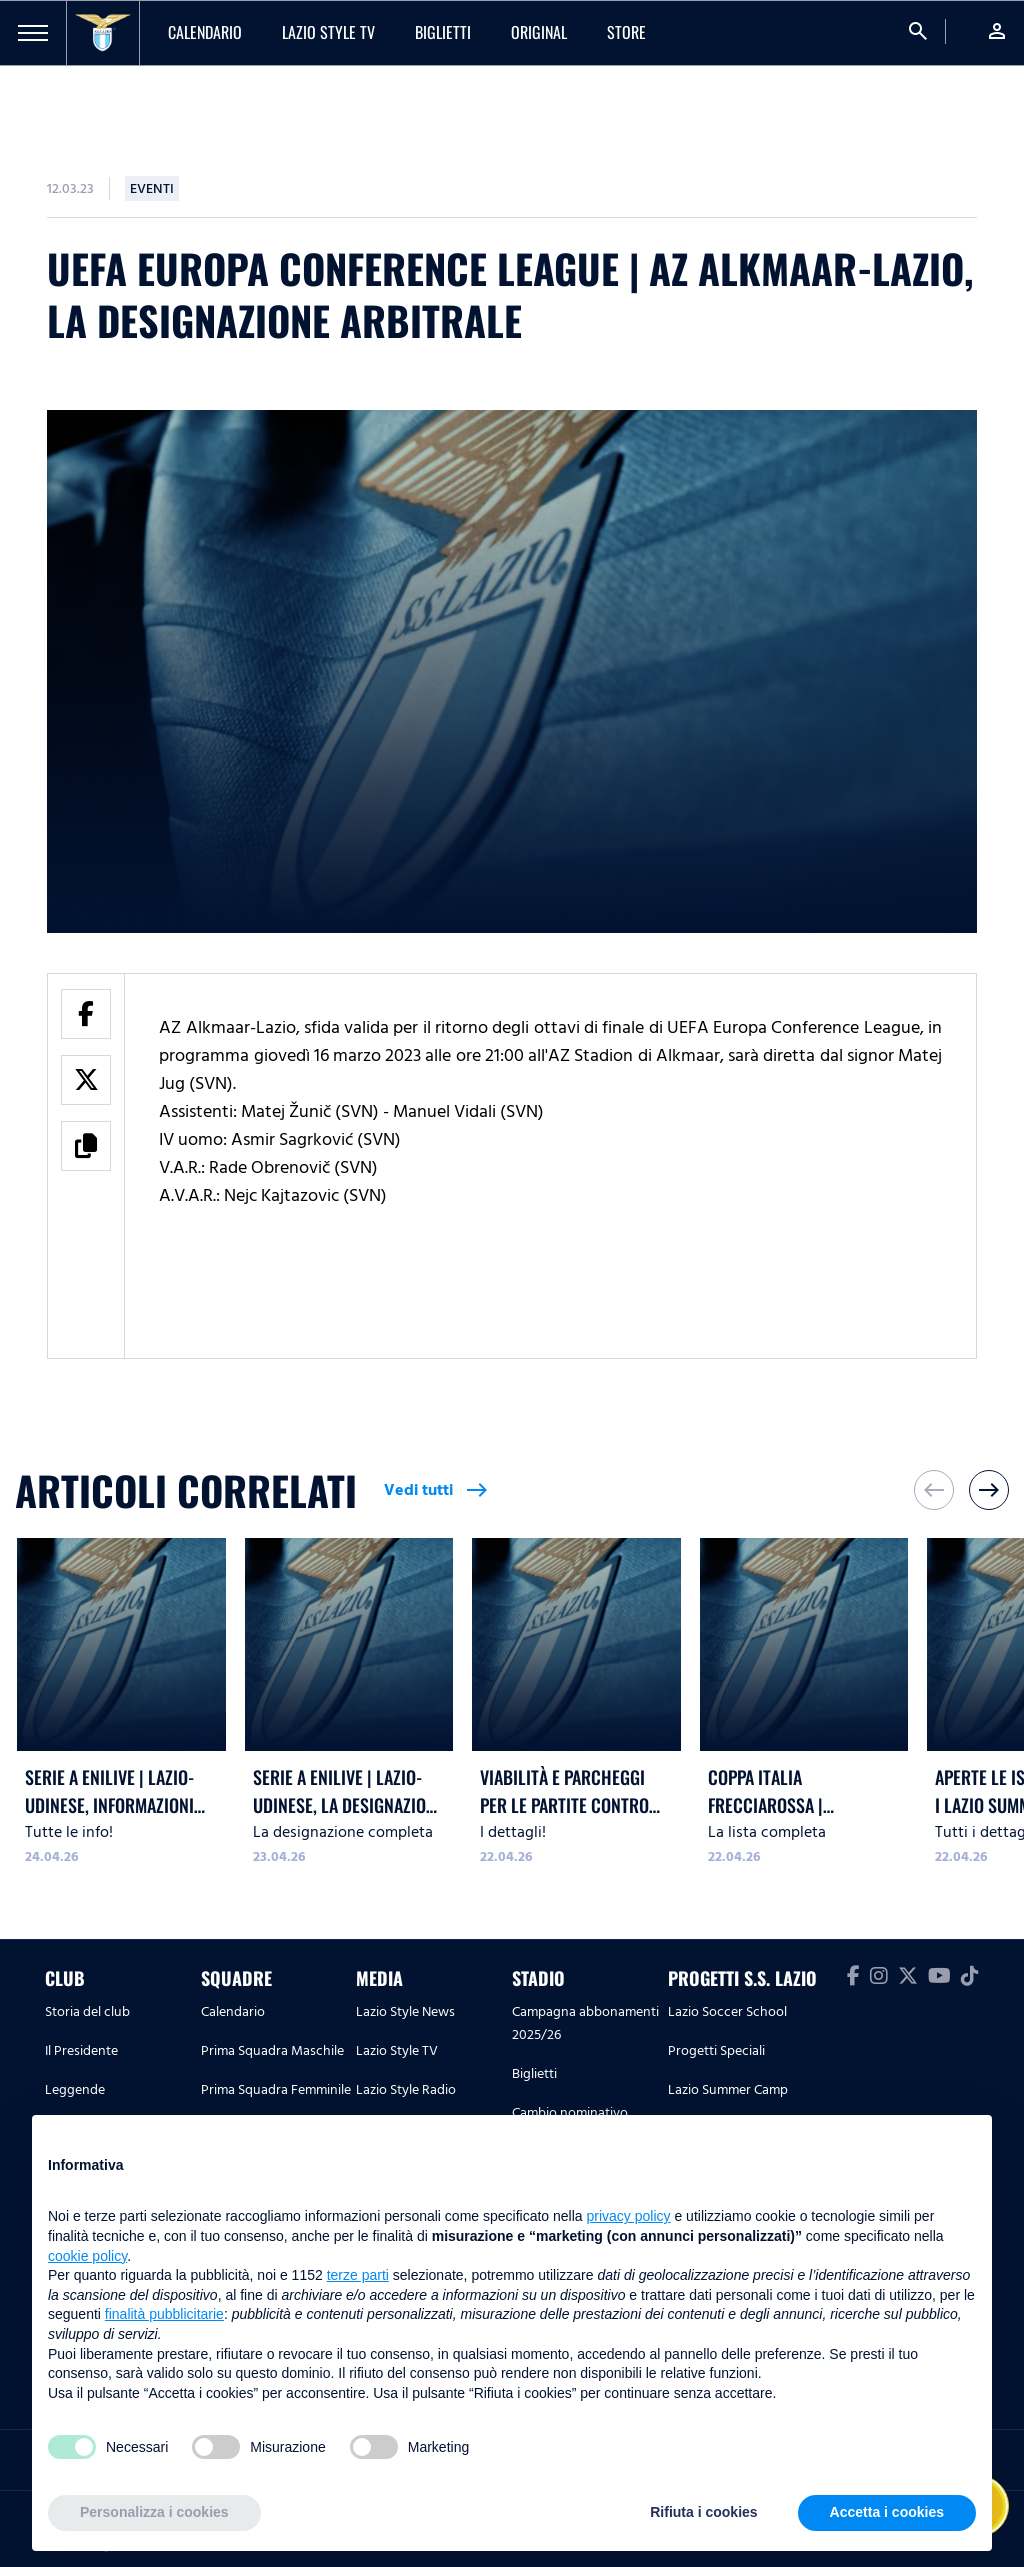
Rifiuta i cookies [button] (703, 2512)
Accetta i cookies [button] (887, 2512)
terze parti (358, 2275)
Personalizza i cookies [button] (154, 2512)
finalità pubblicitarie (164, 2314)
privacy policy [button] (629, 2216)
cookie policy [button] (87, 2256)
